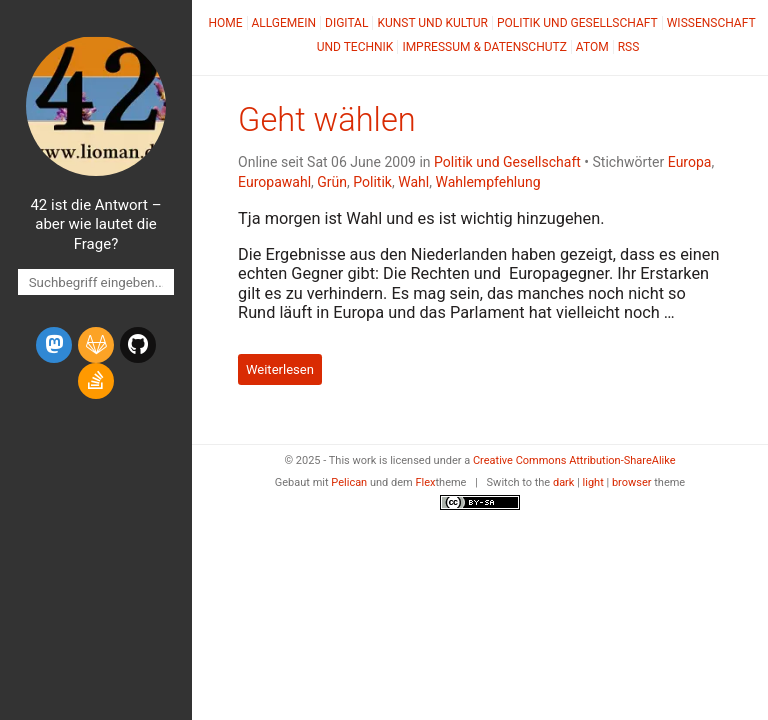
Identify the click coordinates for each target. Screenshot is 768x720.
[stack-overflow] (96, 381)
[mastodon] (54, 345)
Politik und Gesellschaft (577, 23)
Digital (346, 23)
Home (225, 23)
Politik (372, 182)
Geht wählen (327, 120)
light (593, 482)
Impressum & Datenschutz (484, 47)
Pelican (349, 482)
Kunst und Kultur (432, 23)
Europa (690, 162)
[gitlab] (96, 345)
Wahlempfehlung (487, 182)
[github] (138, 345)
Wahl (413, 182)
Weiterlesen (280, 369)
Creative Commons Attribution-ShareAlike (574, 460)
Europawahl (274, 182)
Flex (425, 482)
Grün (332, 182)
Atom (592, 47)
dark (564, 482)
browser (632, 482)
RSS (629, 47)
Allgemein (284, 23)
